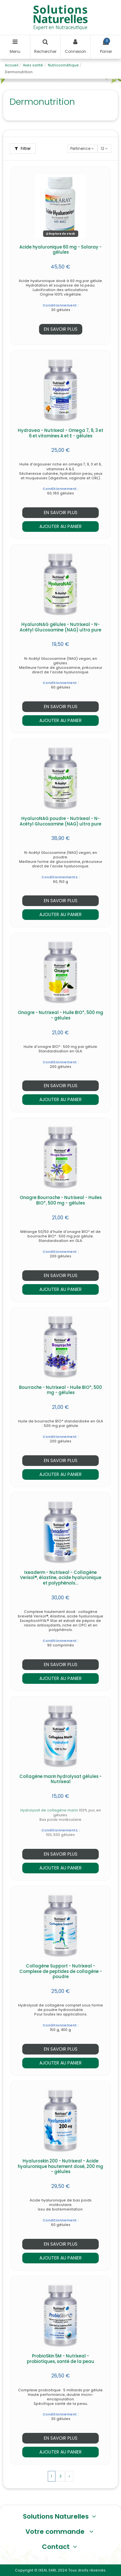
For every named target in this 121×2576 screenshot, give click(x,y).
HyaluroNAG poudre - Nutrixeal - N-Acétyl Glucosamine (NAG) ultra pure (60, 821)
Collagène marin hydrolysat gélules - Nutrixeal (60, 1779)
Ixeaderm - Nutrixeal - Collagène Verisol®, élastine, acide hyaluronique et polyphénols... (60, 1577)
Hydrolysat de (33, 1810)
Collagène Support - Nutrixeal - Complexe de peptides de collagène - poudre (60, 1971)
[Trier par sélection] (82, 149)
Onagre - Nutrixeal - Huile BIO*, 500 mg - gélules (60, 1015)
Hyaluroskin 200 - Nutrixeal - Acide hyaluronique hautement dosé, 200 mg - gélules (60, 2166)
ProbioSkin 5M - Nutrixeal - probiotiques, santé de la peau (60, 2359)
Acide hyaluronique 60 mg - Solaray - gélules (60, 250)
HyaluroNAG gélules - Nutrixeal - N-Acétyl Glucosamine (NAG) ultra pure (60, 627)
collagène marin (62, 1810)
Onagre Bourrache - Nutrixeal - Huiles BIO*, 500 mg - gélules (61, 1200)
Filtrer (23, 148)
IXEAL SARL (47, 2570)
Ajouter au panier (60, 526)
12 (104, 148)
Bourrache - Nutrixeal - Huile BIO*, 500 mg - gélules (60, 1390)
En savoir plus (60, 329)
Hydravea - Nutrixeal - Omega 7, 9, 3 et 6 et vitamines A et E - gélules (60, 433)
